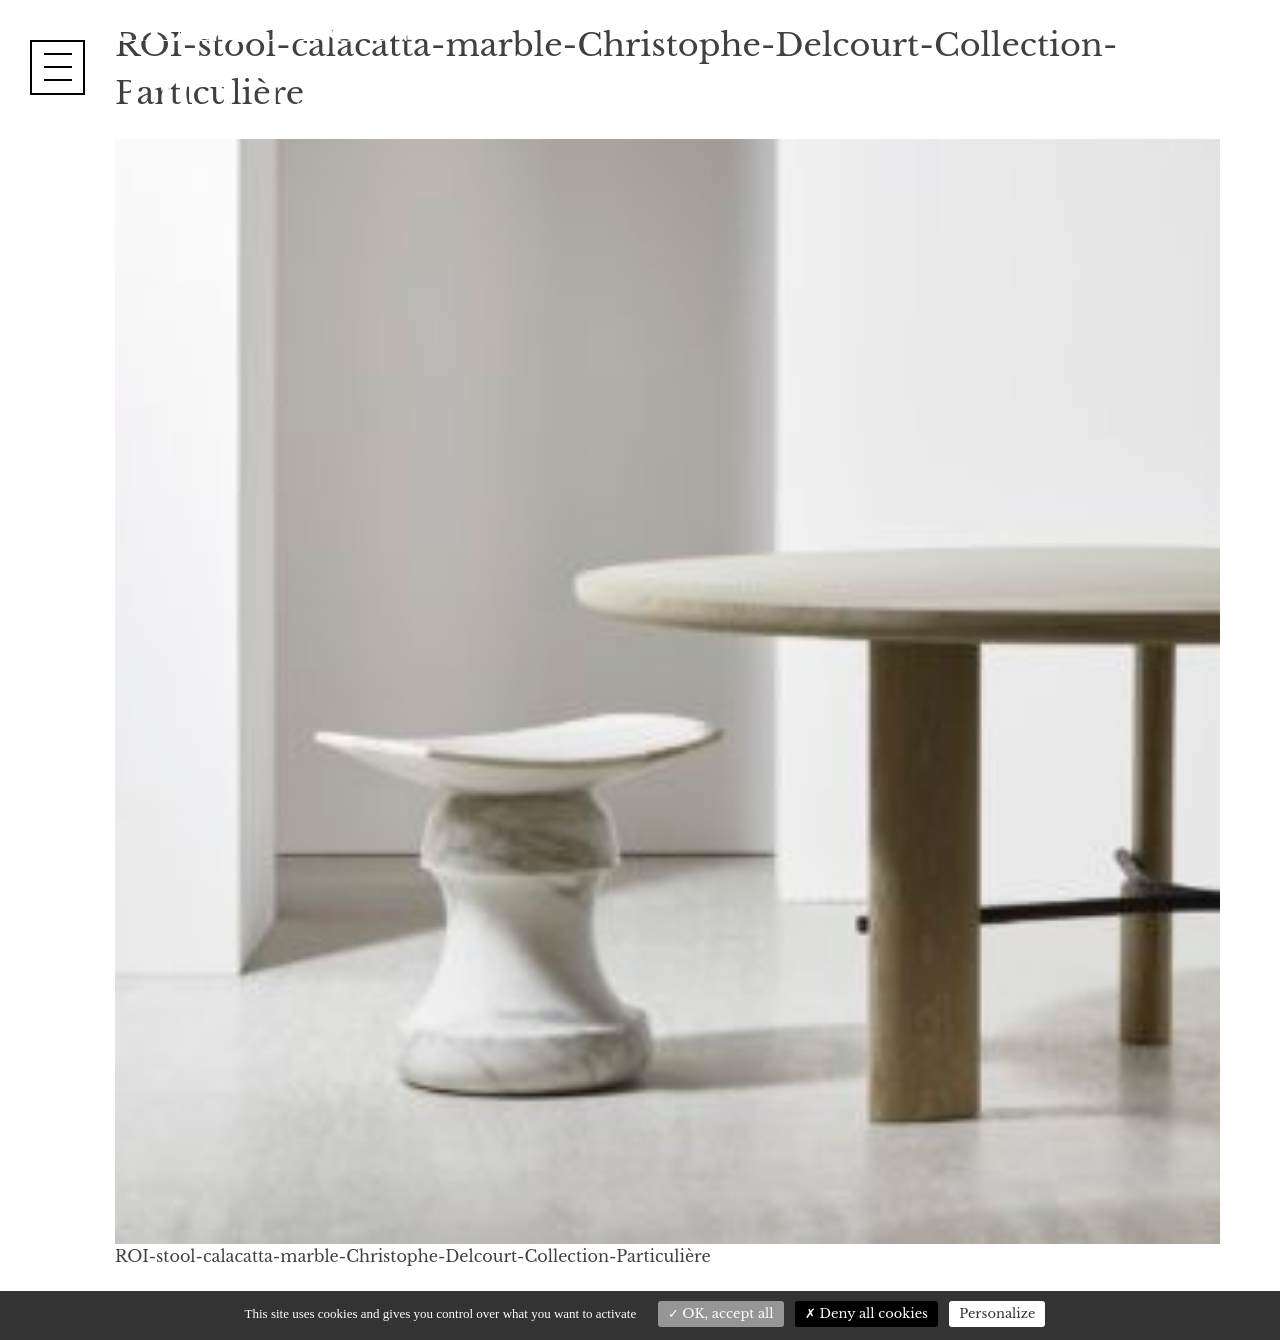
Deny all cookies (866, 1313)
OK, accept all (721, 1313)
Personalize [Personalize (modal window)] (997, 1313)
